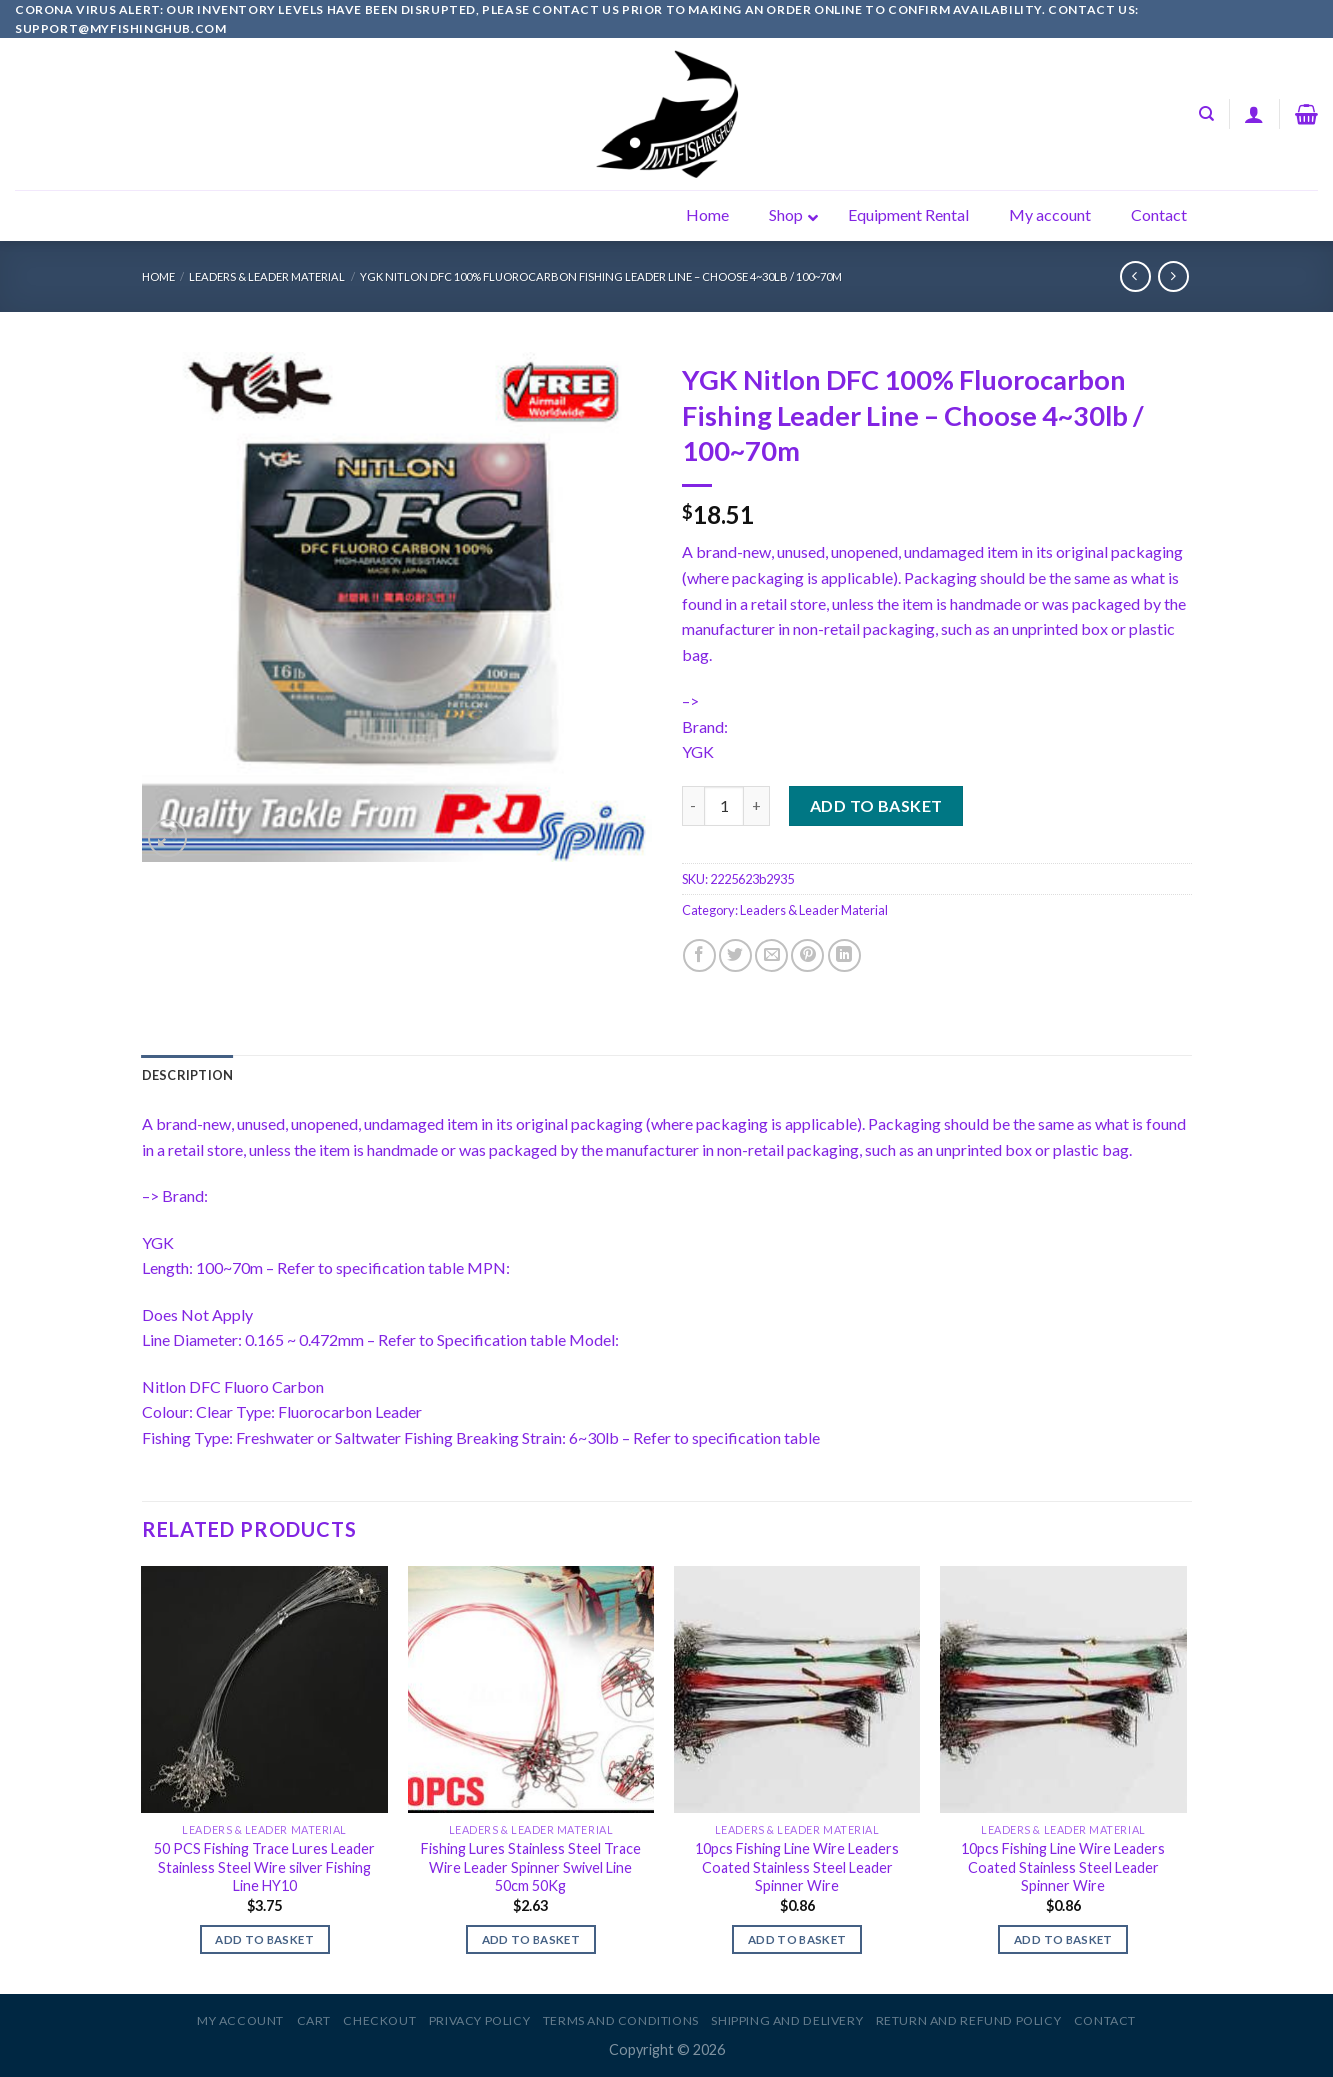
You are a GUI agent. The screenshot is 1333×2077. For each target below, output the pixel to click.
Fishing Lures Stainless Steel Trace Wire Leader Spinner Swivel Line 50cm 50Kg (531, 1867)
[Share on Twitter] (735, 955)
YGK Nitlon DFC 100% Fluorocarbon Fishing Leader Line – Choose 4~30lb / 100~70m (601, 276)
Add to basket (876, 805)
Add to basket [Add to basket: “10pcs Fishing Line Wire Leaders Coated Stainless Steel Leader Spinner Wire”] (797, 1939)
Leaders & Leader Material (267, 276)
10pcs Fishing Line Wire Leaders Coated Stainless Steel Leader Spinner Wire (797, 1867)
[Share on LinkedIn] (844, 955)
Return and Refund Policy (969, 2020)
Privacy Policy (480, 2020)
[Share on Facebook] (699, 955)
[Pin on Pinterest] (807, 955)
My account (240, 2020)
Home (158, 276)
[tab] (188, 1075)
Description (188, 1075)
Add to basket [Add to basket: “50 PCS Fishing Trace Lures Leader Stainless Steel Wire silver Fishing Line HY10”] (264, 1939)
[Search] (1206, 114)
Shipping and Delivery (787, 2020)
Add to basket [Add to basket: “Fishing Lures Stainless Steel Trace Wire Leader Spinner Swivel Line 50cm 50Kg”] (531, 1939)
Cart (314, 2020)
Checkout (379, 2020)
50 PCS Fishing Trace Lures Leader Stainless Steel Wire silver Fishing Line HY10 (264, 1867)
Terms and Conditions (621, 2020)
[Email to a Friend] (771, 955)
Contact (1105, 2020)
